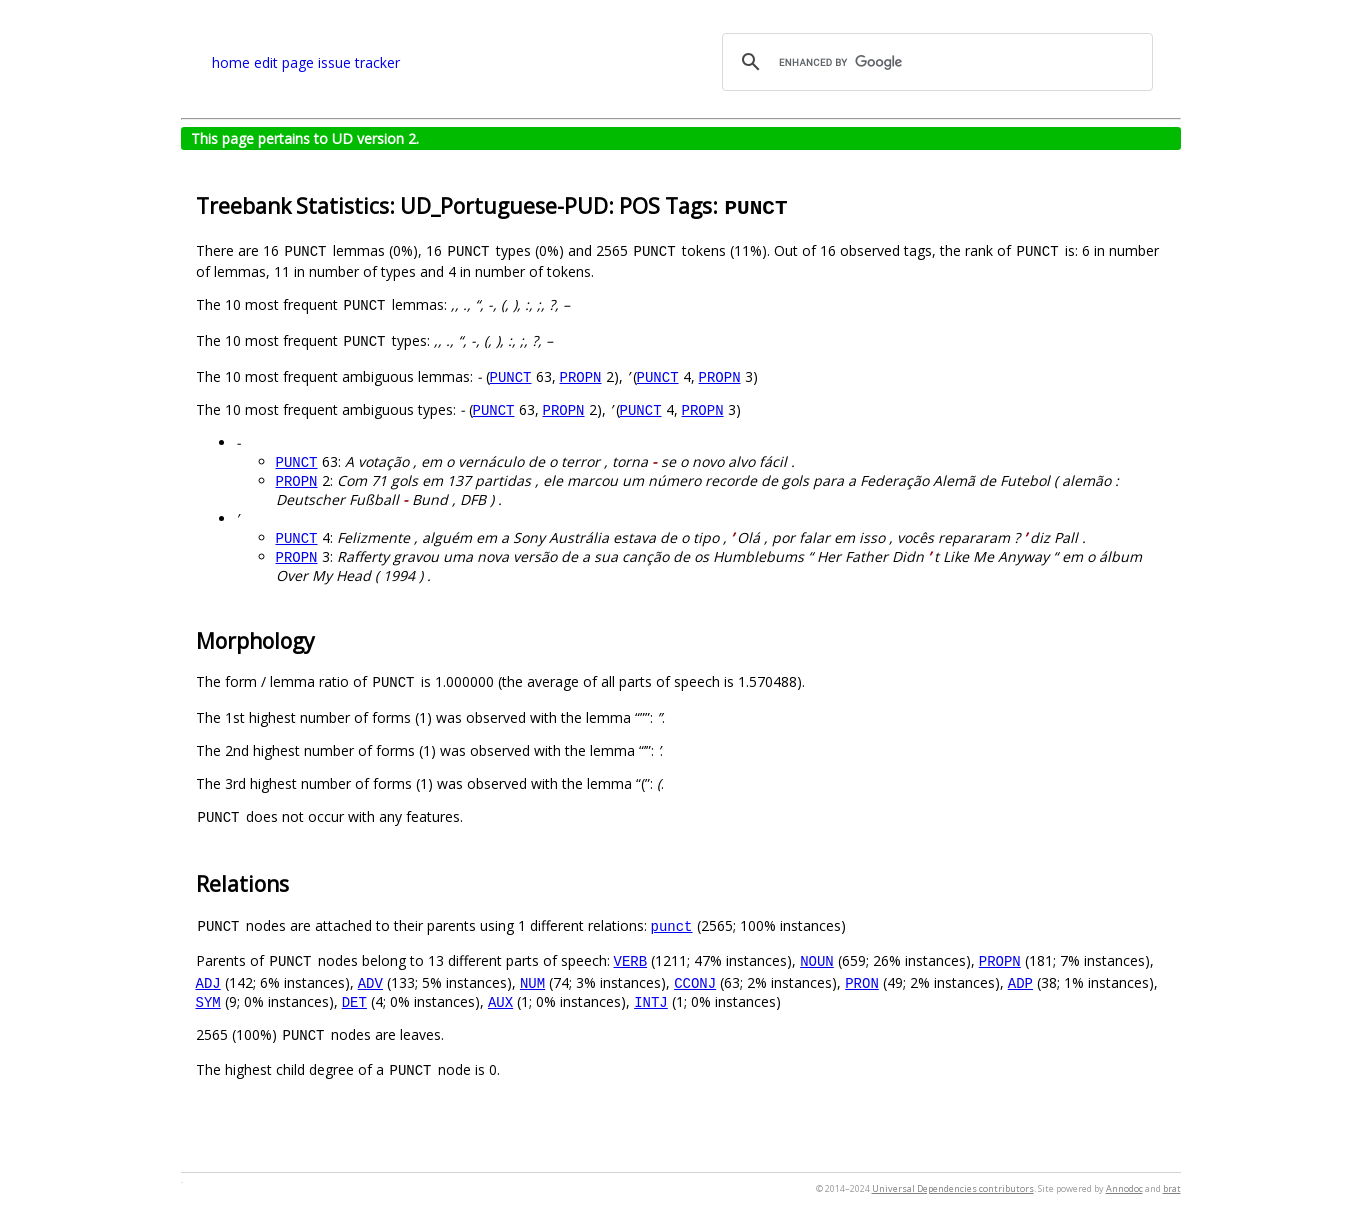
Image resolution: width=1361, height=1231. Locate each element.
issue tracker (359, 62)
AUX (500, 1001)
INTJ (651, 1001)
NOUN (817, 960)
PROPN (581, 376)
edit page (284, 62)
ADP (1020, 982)
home (231, 62)
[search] (934, 62)
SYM (208, 1001)
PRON (862, 982)
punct (672, 925)
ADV (370, 982)
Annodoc (1124, 1188)
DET (354, 1001)
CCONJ (695, 982)
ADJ (208, 982)
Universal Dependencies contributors (953, 1188)
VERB (631, 960)
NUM (532, 982)
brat (1172, 1188)
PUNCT (511, 376)
